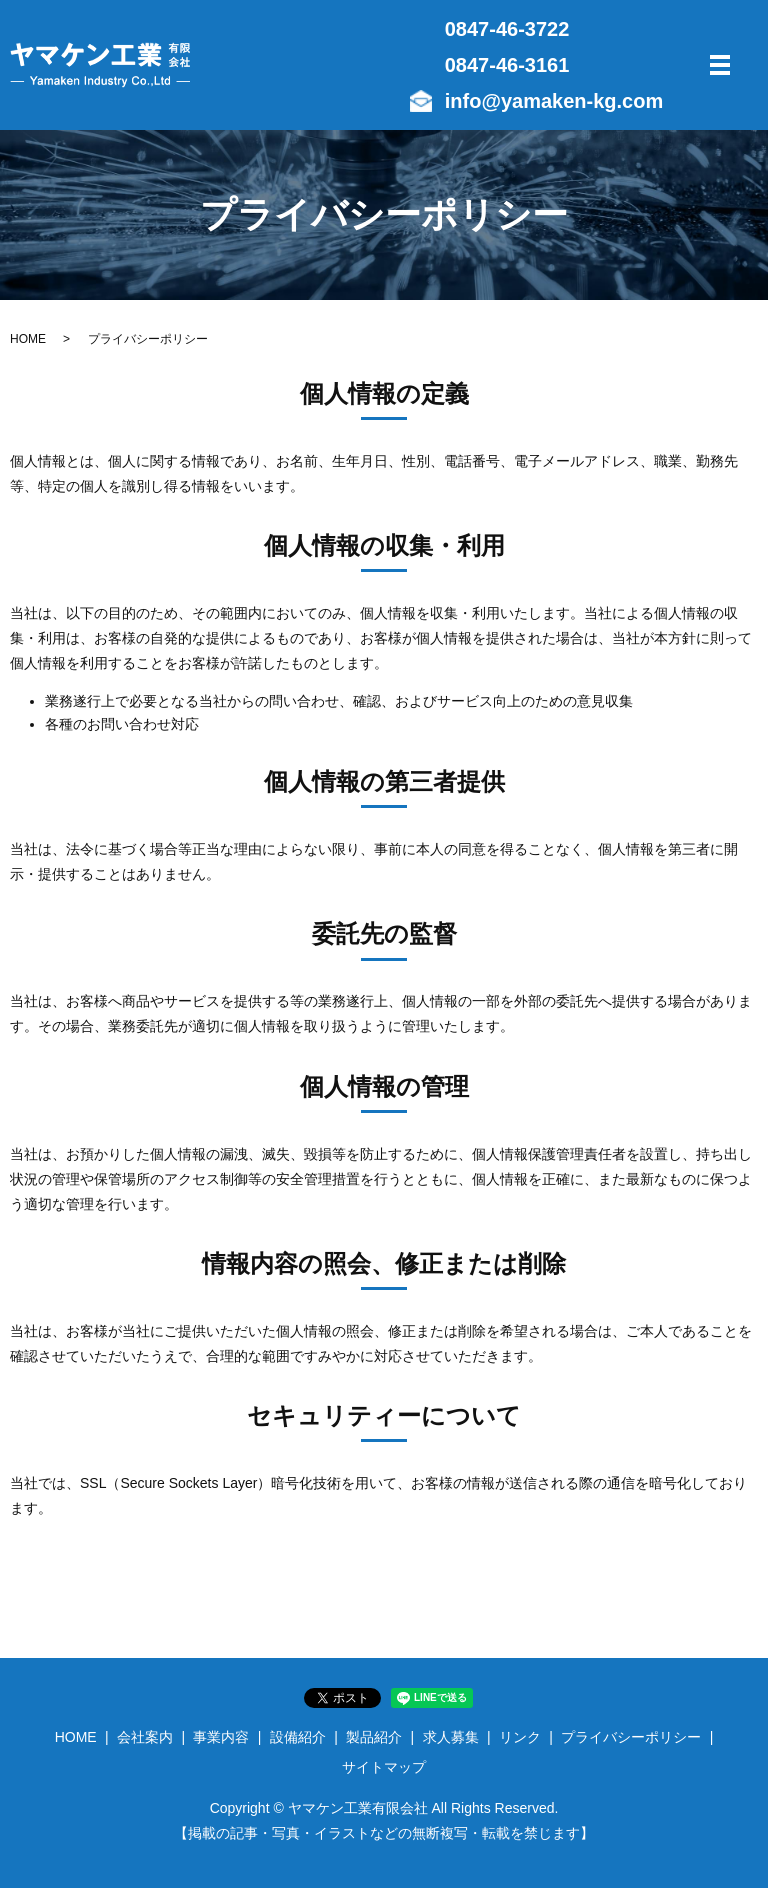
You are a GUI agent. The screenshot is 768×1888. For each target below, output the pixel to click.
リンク (520, 1737)
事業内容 (221, 1737)
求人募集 (451, 1737)
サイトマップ (384, 1767)
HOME (28, 339)
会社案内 (145, 1737)
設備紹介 (298, 1737)
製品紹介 (374, 1737)
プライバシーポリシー (631, 1737)
